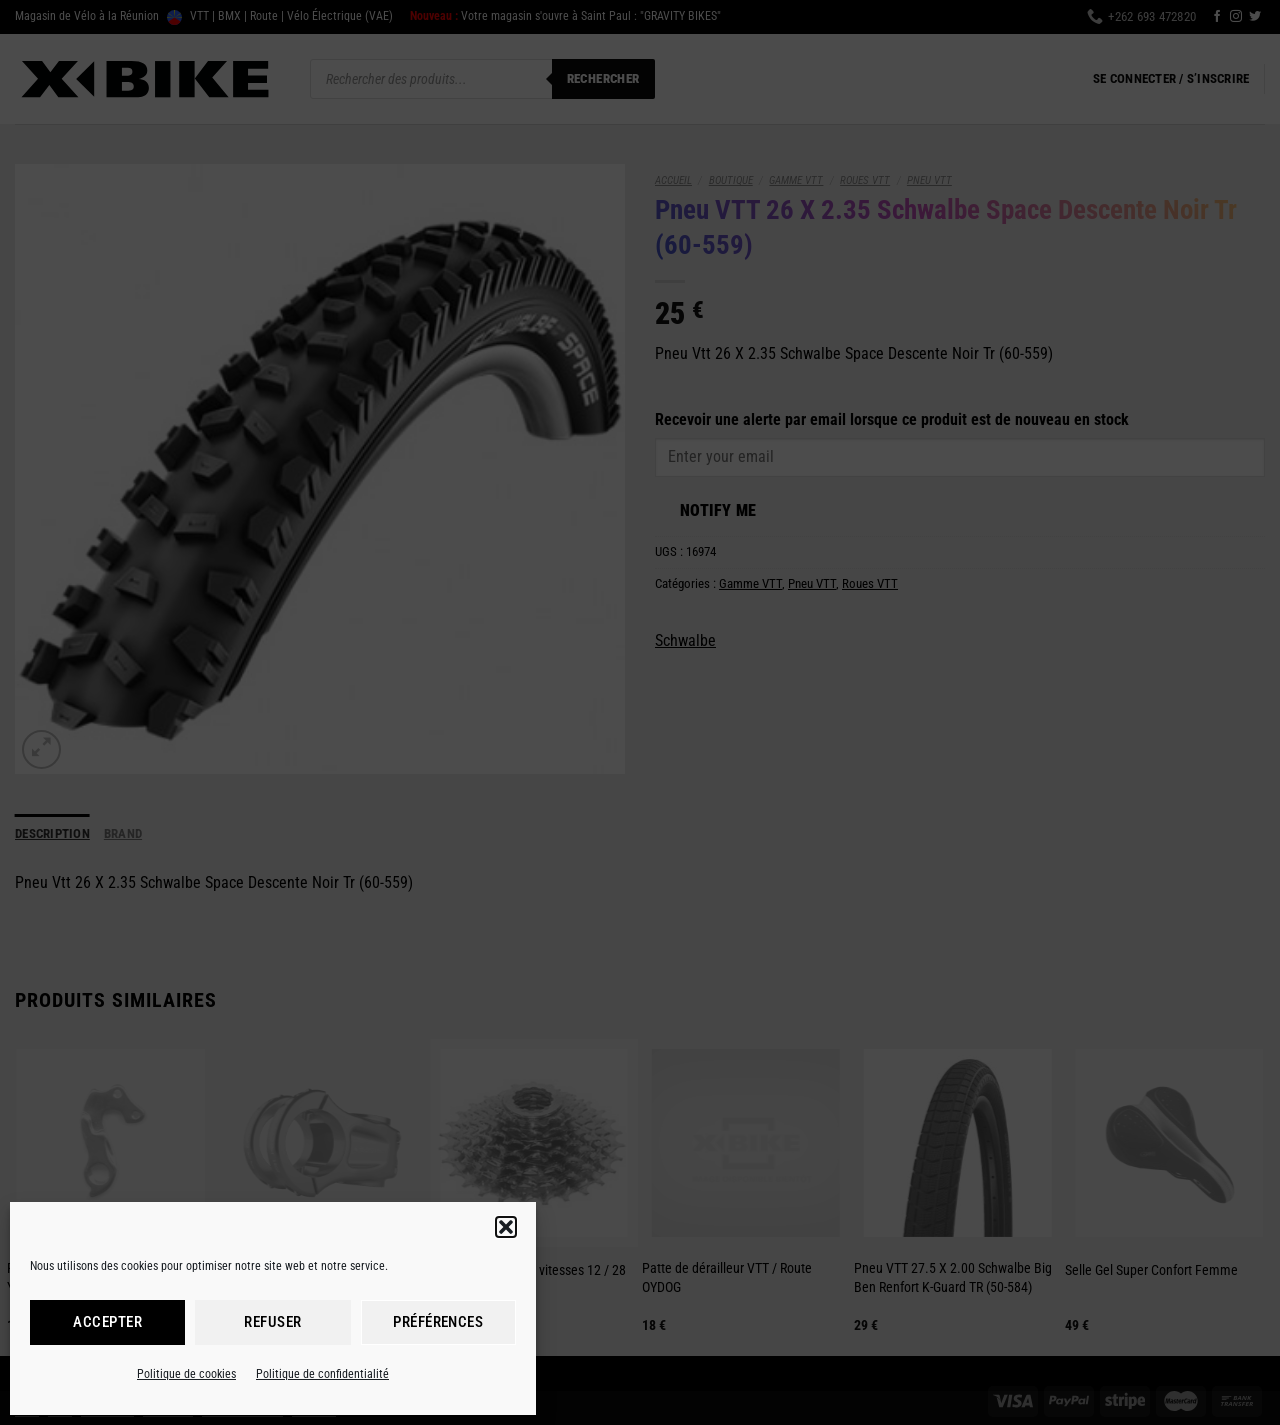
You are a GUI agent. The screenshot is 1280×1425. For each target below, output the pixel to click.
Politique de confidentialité (322, 1374)
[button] (506, 1227)
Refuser (272, 1322)
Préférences (438, 1322)
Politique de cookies (186, 1374)
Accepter (107, 1322)
